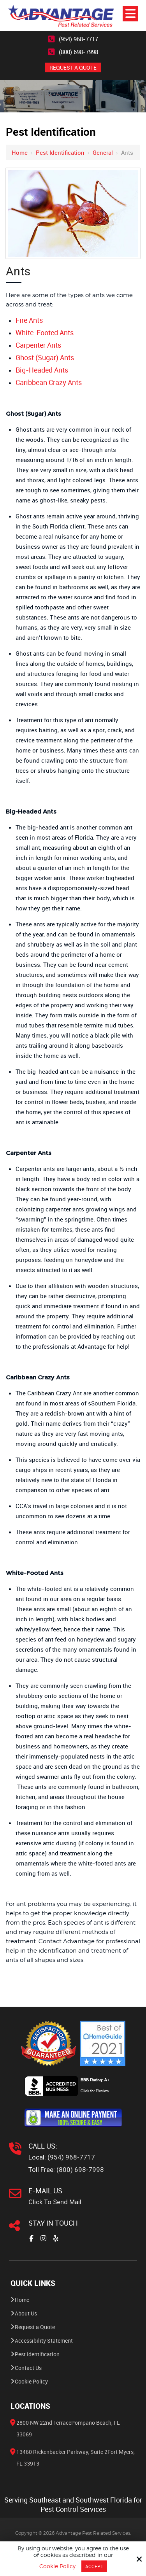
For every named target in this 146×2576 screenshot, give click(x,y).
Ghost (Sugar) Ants (45, 357)
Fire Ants (29, 320)
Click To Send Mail (54, 2202)
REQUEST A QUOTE (73, 67)
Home (20, 152)
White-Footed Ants (45, 332)
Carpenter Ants (38, 345)
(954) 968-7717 (78, 39)
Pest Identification (60, 152)
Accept (94, 2566)
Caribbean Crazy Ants (49, 382)
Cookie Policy (57, 2566)
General (103, 152)
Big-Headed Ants (42, 369)
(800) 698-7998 (78, 52)
